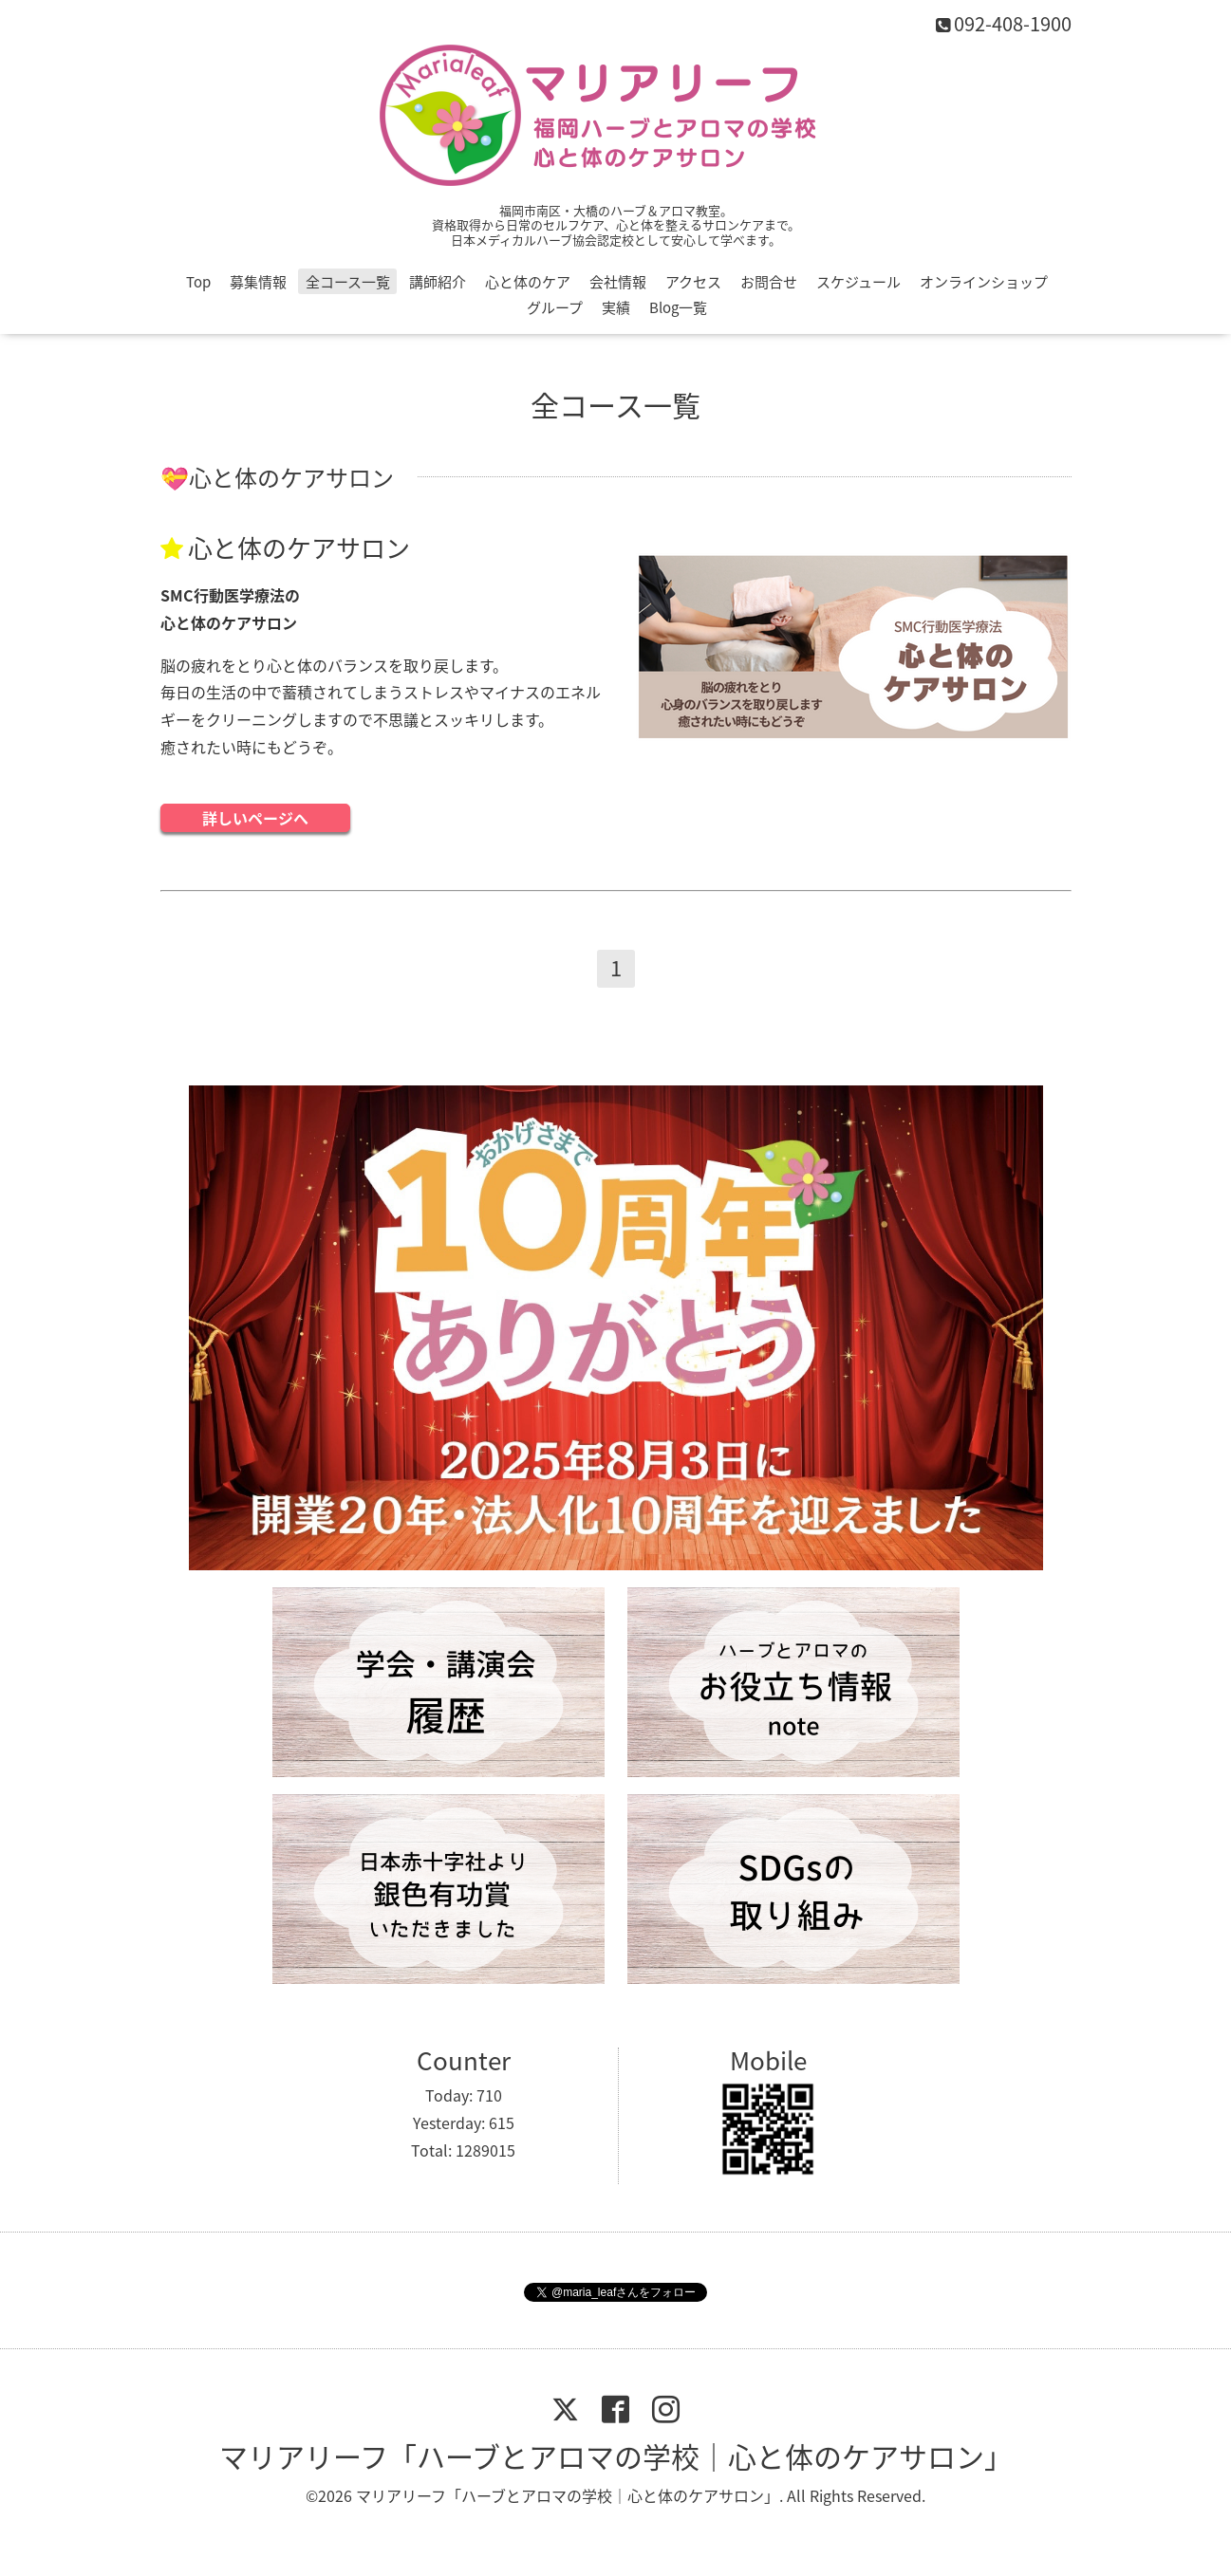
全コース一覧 (348, 281)
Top (198, 281)
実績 (616, 307)
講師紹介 (437, 281)
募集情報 (258, 281)
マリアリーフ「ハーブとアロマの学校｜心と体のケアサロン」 (616, 2456)
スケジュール (858, 281)
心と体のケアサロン (299, 547)
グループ (555, 307)
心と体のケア (527, 281)
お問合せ (768, 281)
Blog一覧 (678, 307)
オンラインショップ (984, 281)
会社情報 (617, 281)
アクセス (693, 281)
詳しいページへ (255, 817)
